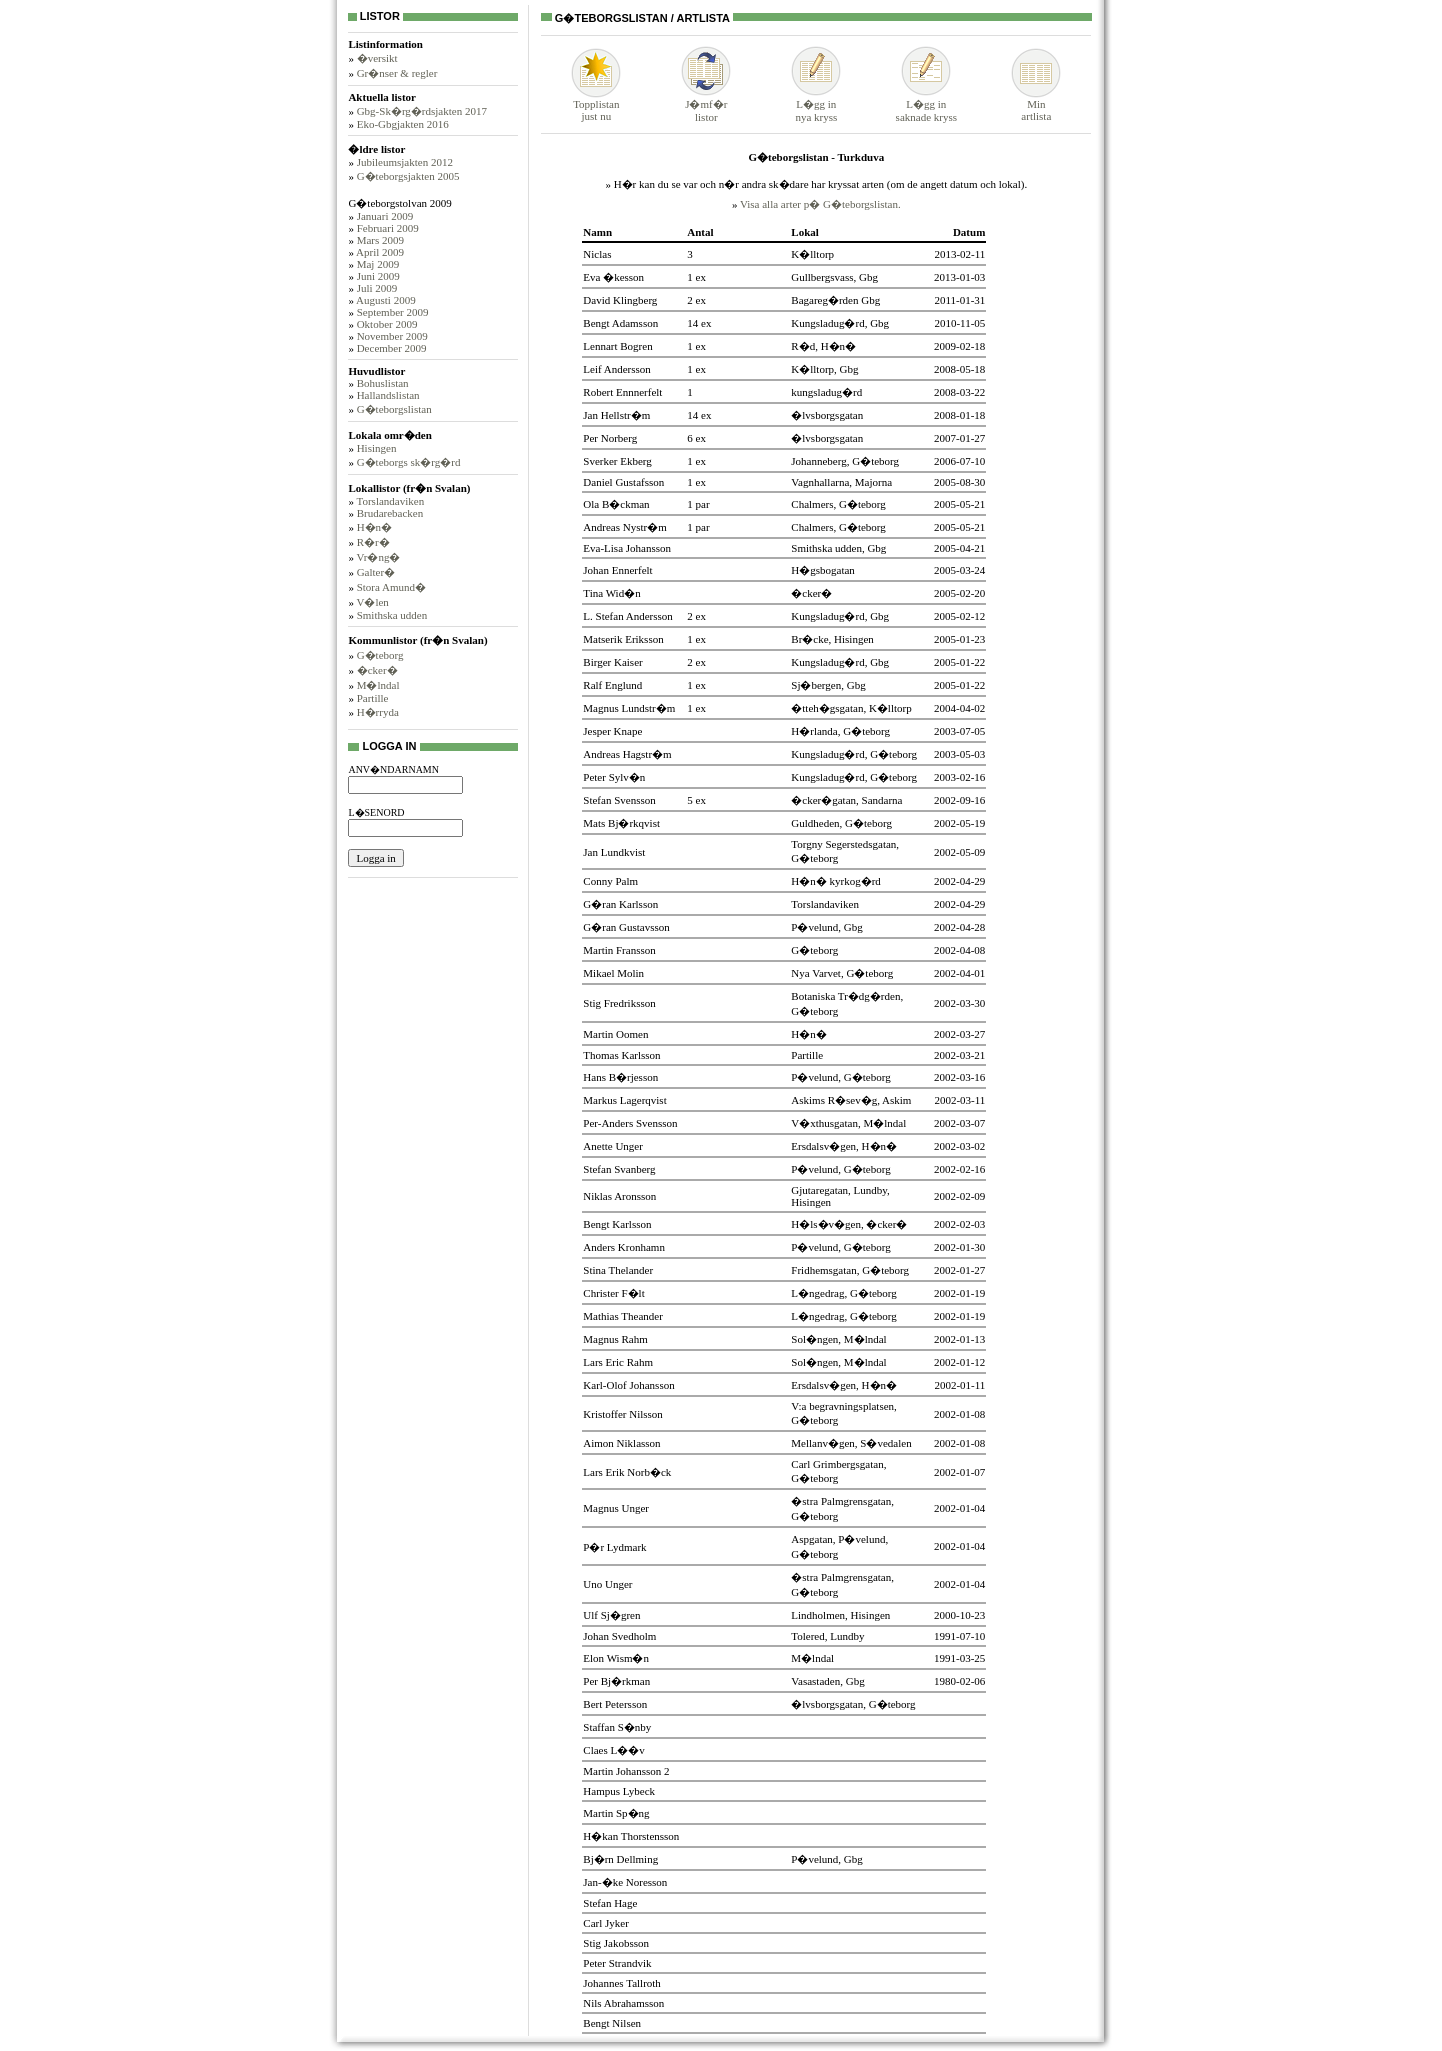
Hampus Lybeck (619, 1791)
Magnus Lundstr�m (629, 708)
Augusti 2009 (386, 300)
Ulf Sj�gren (611, 1615)
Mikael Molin (613, 973)
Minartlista (1036, 105)
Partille (373, 698)
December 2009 (392, 348)
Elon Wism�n (616, 1658)
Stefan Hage (610, 1903)
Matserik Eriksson (623, 639)
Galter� (376, 572)
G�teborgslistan (394, 409)
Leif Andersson (617, 369)
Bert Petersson (615, 1704)
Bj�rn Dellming (620, 1859)
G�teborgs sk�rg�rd (409, 462)
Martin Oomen (615, 1034)
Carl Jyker (606, 1923)
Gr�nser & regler (397, 73)
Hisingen (377, 448)
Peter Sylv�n (614, 777)
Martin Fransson (619, 950)
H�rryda (378, 712)
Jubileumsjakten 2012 (405, 162)
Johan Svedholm (619, 1636)
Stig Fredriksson (619, 1003)
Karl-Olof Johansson (628, 1385)
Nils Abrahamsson (623, 2003)
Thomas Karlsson (621, 1055)
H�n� (374, 527)
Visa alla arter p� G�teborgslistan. (820, 204)
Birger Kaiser (612, 662)
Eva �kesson (613, 277)
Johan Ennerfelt (617, 570)
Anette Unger (613, 1146)
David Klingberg (620, 300)
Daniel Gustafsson (623, 482)
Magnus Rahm (615, 1339)
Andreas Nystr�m (624, 527)
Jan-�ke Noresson (625, 1882)
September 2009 (393, 312)
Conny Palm (610, 881)
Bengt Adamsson (620, 323)
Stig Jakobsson (616, 1943)
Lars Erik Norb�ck (627, 1472)
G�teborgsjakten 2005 (408, 176)
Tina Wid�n (611, 593)
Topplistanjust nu (596, 105)
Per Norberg (610, 438)
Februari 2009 (388, 228)
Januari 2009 (385, 216)
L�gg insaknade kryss (926, 104)
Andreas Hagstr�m (627, 754)
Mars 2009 (380, 240)
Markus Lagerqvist (624, 1100)
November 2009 (392, 336)
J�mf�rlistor (706, 104)
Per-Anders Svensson (630, 1123)
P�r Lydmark (614, 1547)
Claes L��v (613, 1750)
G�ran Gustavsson (626, 927)
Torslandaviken (390, 501)
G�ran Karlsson (620, 904)
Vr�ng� (378, 557)
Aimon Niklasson (621, 1443)
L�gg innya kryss (816, 104)
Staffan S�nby (617, 1727)
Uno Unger (607, 1584)
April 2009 (380, 252)
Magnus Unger (616, 1508)
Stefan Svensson (619, 800)
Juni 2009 (378, 276)
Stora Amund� (391, 587)
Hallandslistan (388, 395)
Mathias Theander (623, 1316)
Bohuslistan (383, 383)
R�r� (373, 542)
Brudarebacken (390, 513)
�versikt (377, 58)
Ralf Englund (612, 685)
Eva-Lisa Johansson (627, 548)
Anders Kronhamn (624, 1247)
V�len (372, 602)
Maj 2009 (378, 264)
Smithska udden (392, 615)
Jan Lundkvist (614, 852)
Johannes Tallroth (622, 1983)
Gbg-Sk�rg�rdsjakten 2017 (422, 111)
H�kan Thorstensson (631, 1836)
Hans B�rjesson (620, 1077)
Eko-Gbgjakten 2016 (403, 124)
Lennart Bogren (617, 346)
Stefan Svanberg (619, 1169)
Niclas (597, 254)
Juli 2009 (377, 288)
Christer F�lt (613, 1293)
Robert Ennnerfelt (622, 392)
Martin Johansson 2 (626, 1771)
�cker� (377, 670)
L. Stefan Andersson (628, 616)
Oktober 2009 (387, 324)
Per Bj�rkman (616, 1681)
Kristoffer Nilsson (623, 1414)
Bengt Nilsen (612, 2023)
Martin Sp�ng (616, 1813)
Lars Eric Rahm (618, 1362)
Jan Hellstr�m (616, 415)
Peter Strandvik (617, 1963)
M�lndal (378, 685)
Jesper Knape (612, 731)
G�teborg (380, 655)
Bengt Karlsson (617, 1224)
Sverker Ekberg (617, 461)
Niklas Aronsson (619, 1196)
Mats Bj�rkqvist (621, 823)
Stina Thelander (618, 1270)
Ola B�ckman (616, 504)
